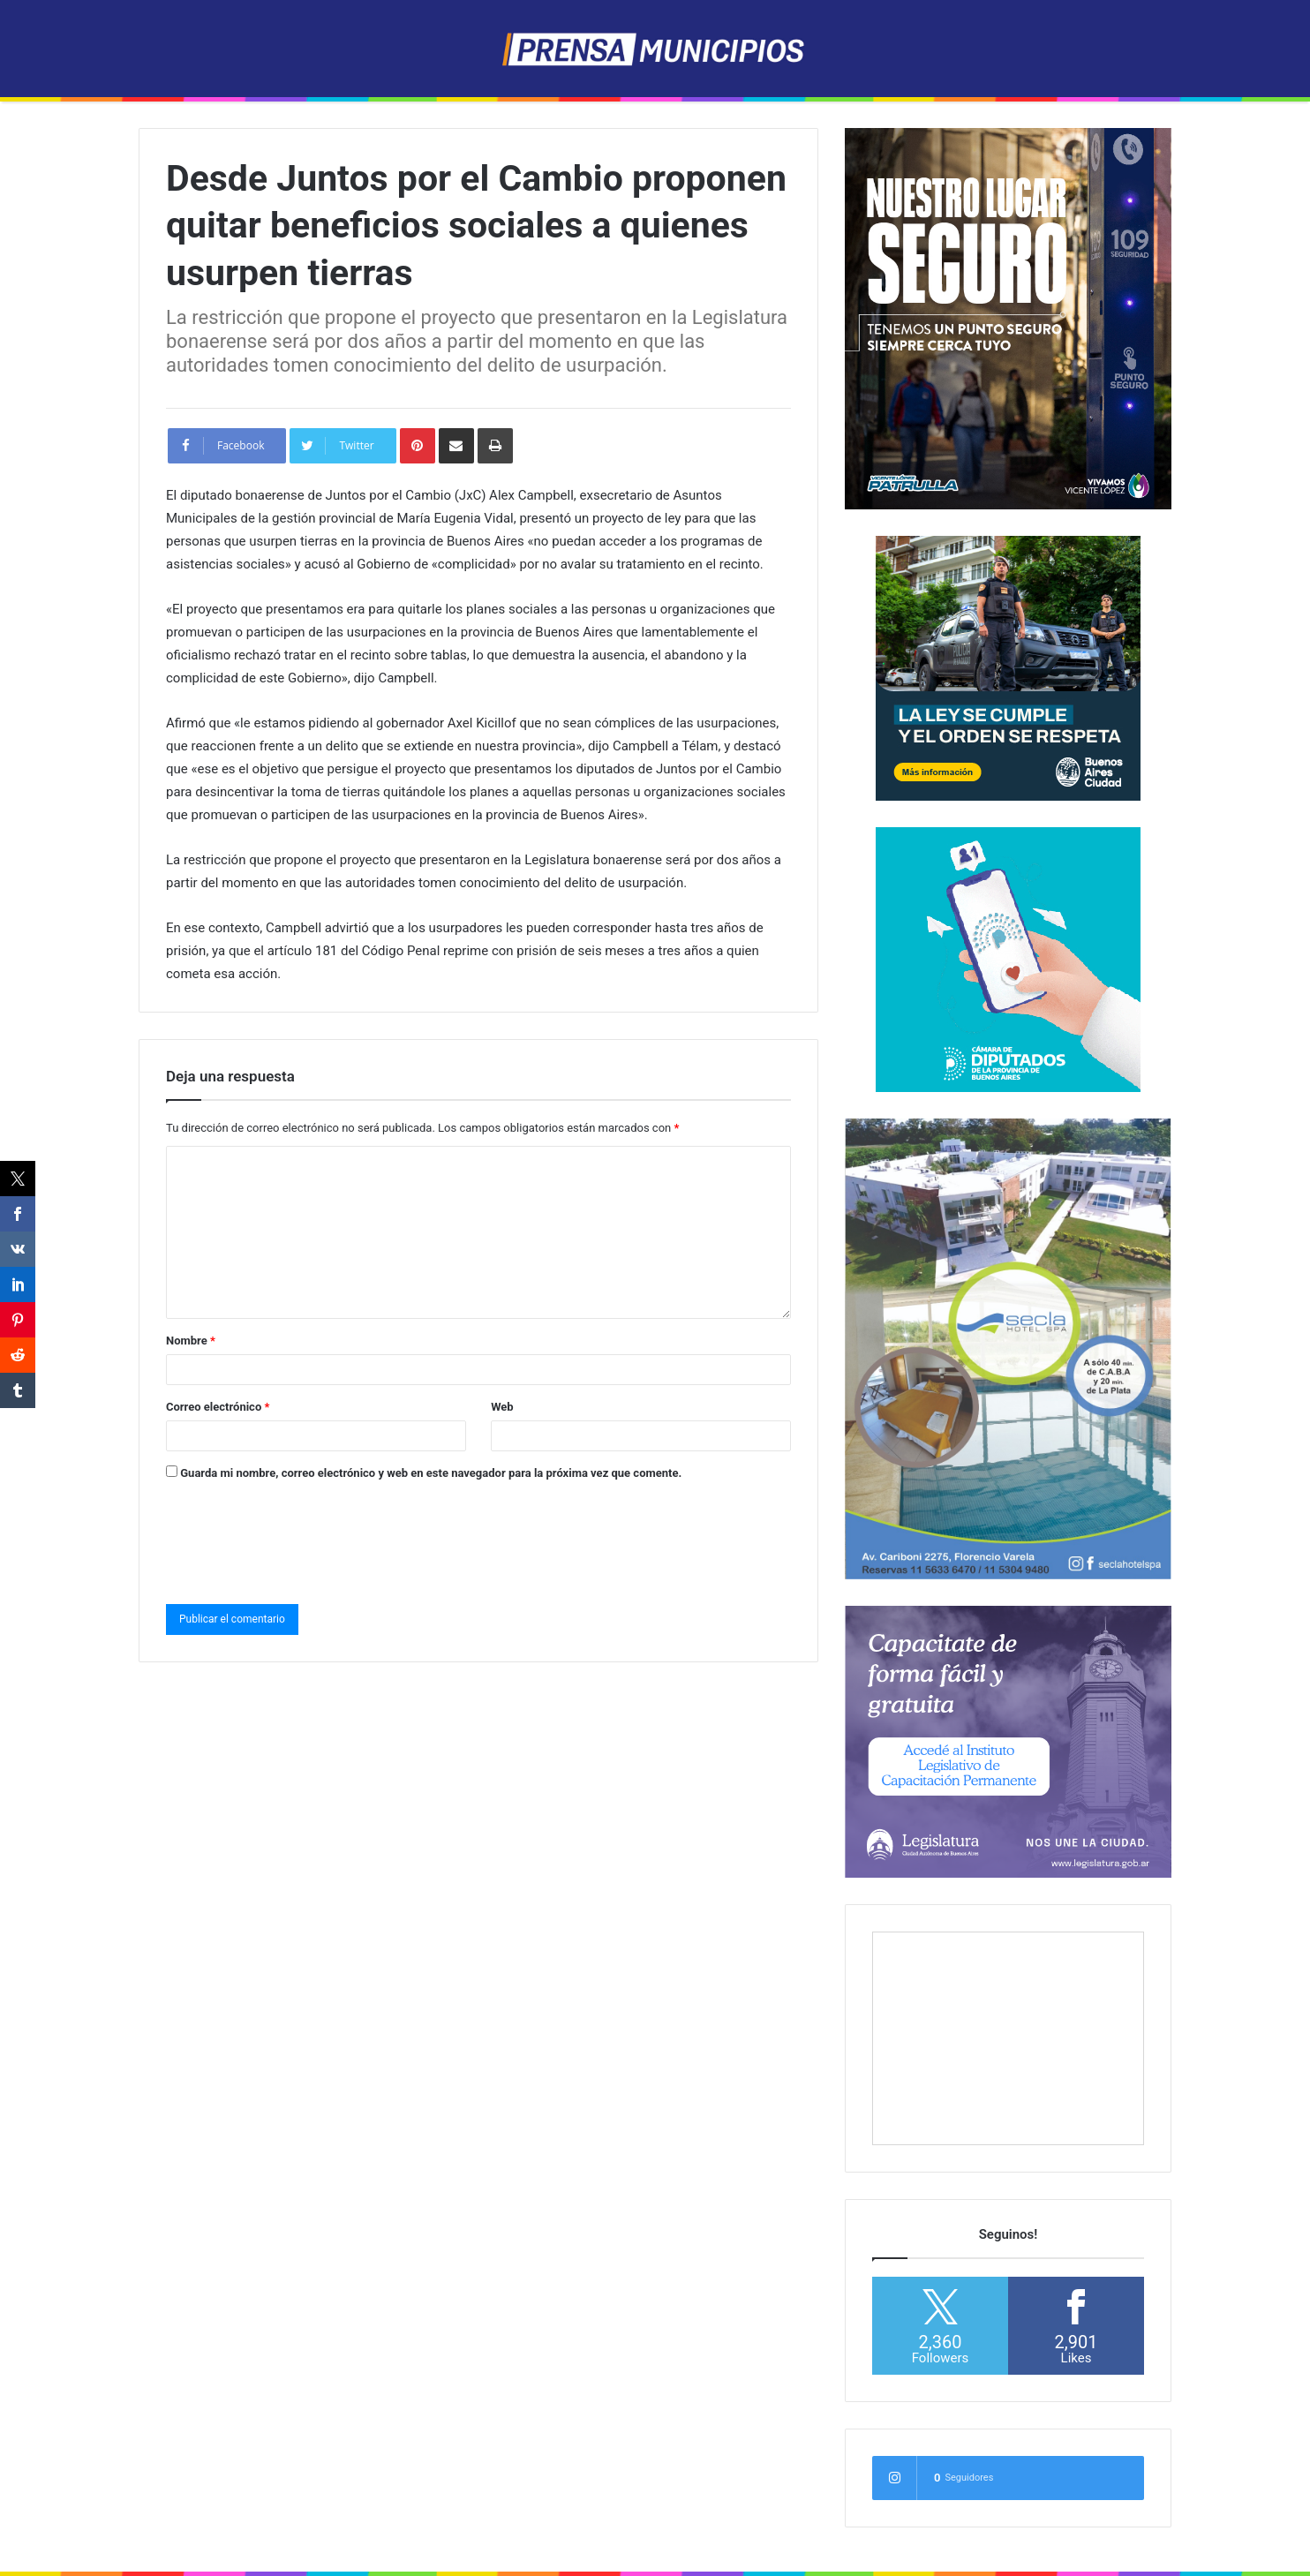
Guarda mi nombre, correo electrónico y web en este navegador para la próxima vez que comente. (430, 1473)
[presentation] (300, 1538)
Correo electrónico (217, 1406)
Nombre (190, 1340)
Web (502, 1406)
